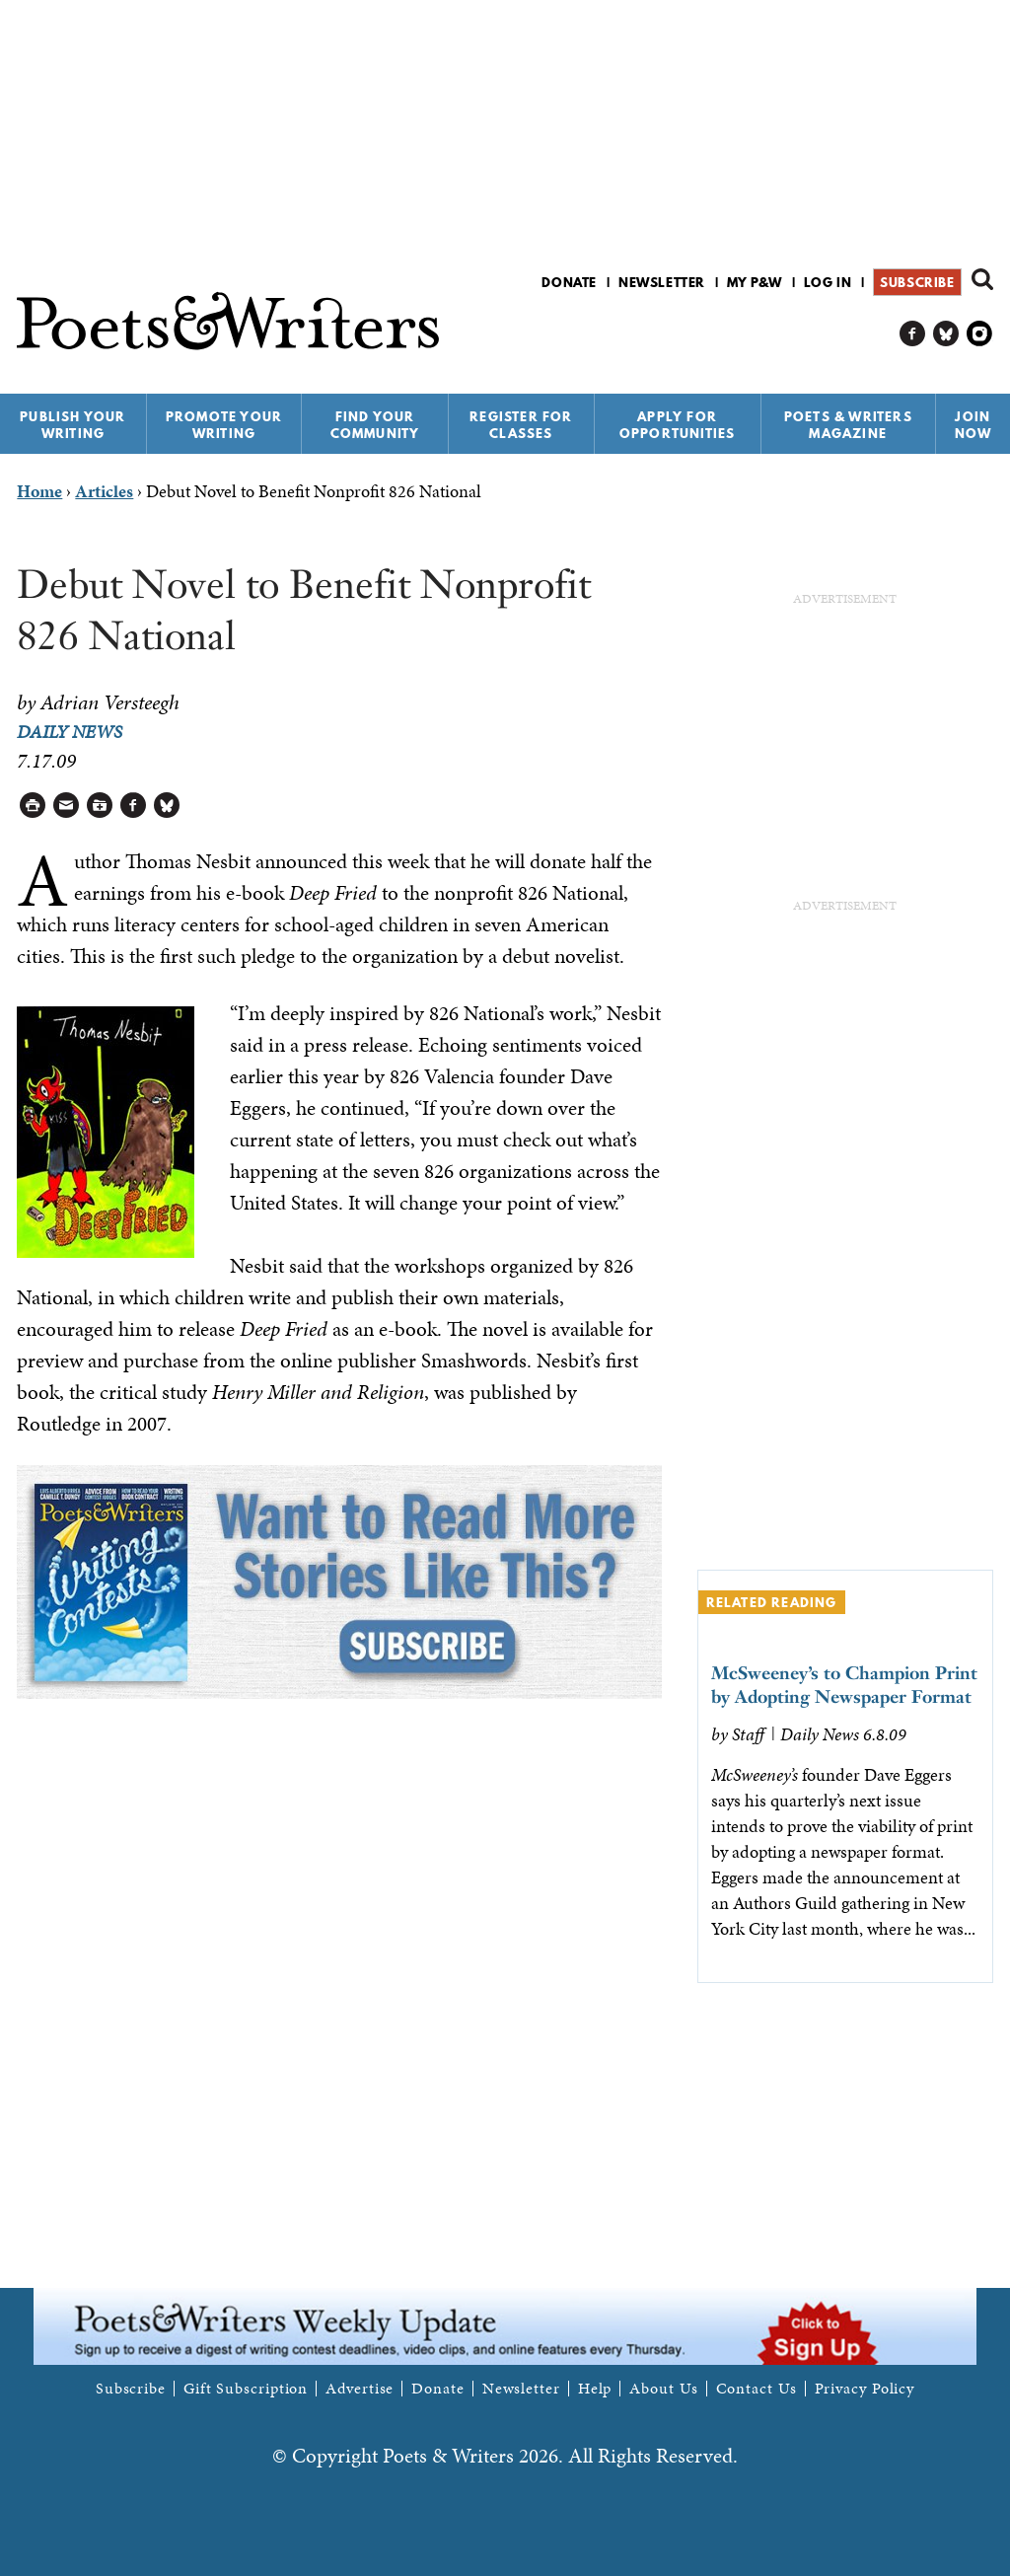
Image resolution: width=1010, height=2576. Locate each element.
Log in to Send (66, 805)
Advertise (359, 2388)
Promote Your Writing (224, 424)
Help (595, 2388)
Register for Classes (520, 424)
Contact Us (756, 2388)
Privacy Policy (865, 2388)
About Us (663, 2388)
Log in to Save (100, 805)
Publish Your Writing (72, 424)
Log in (828, 282)
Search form (982, 279)
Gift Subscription (245, 2388)
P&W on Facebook (913, 334)
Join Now (973, 424)
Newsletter (661, 282)
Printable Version (33, 805)
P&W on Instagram (980, 334)
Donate (569, 282)
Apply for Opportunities (677, 424)
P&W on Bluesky (946, 334)
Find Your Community (375, 424)
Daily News (69, 731)
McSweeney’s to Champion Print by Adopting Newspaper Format (844, 1684)
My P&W (754, 282)
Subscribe (917, 282)
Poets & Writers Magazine (848, 424)
